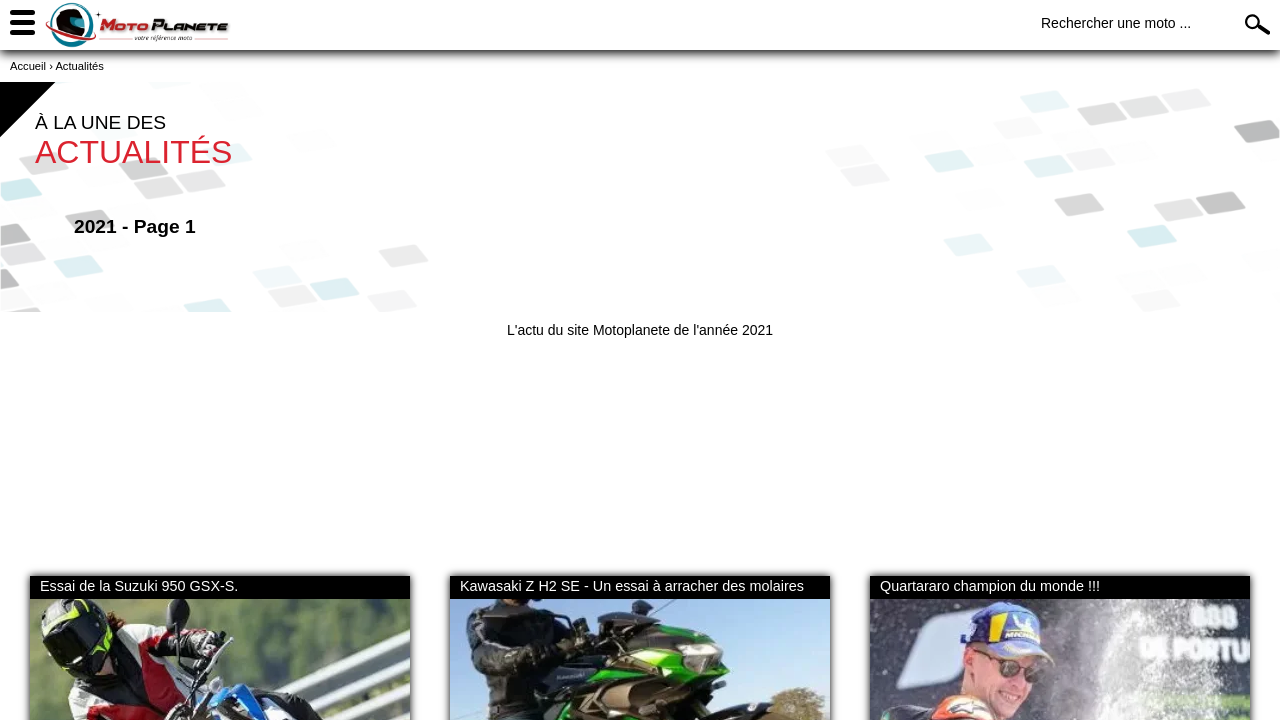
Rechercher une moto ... (1116, 23)
